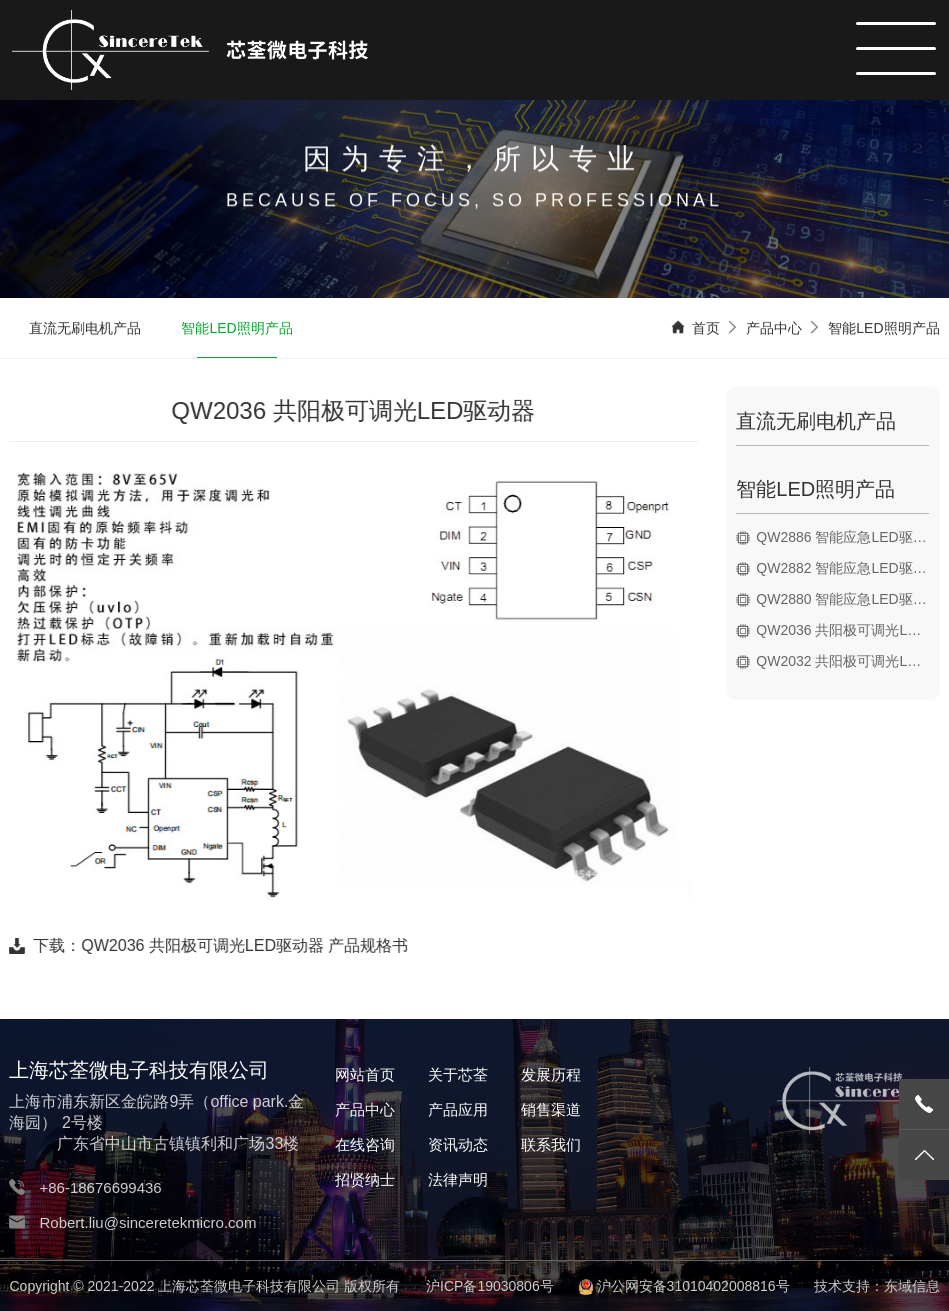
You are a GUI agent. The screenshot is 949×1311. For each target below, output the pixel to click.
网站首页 (365, 1074)
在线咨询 (365, 1144)
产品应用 (458, 1109)
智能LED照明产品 (236, 329)
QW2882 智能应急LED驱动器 (846, 568)
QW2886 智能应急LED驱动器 (846, 537)
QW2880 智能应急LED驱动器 (846, 599)
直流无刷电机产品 (85, 329)
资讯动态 (458, 1144)
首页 (706, 329)
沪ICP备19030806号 (490, 1286)
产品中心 (774, 329)
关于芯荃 (458, 1074)
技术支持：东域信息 (877, 1286)
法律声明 (458, 1179)
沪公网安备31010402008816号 (693, 1286)
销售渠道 (551, 1109)
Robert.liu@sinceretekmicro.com (147, 1222)
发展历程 (551, 1074)
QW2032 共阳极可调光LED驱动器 (846, 661)
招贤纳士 (365, 1179)
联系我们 (551, 1144)
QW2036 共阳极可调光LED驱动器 (846, 630)
